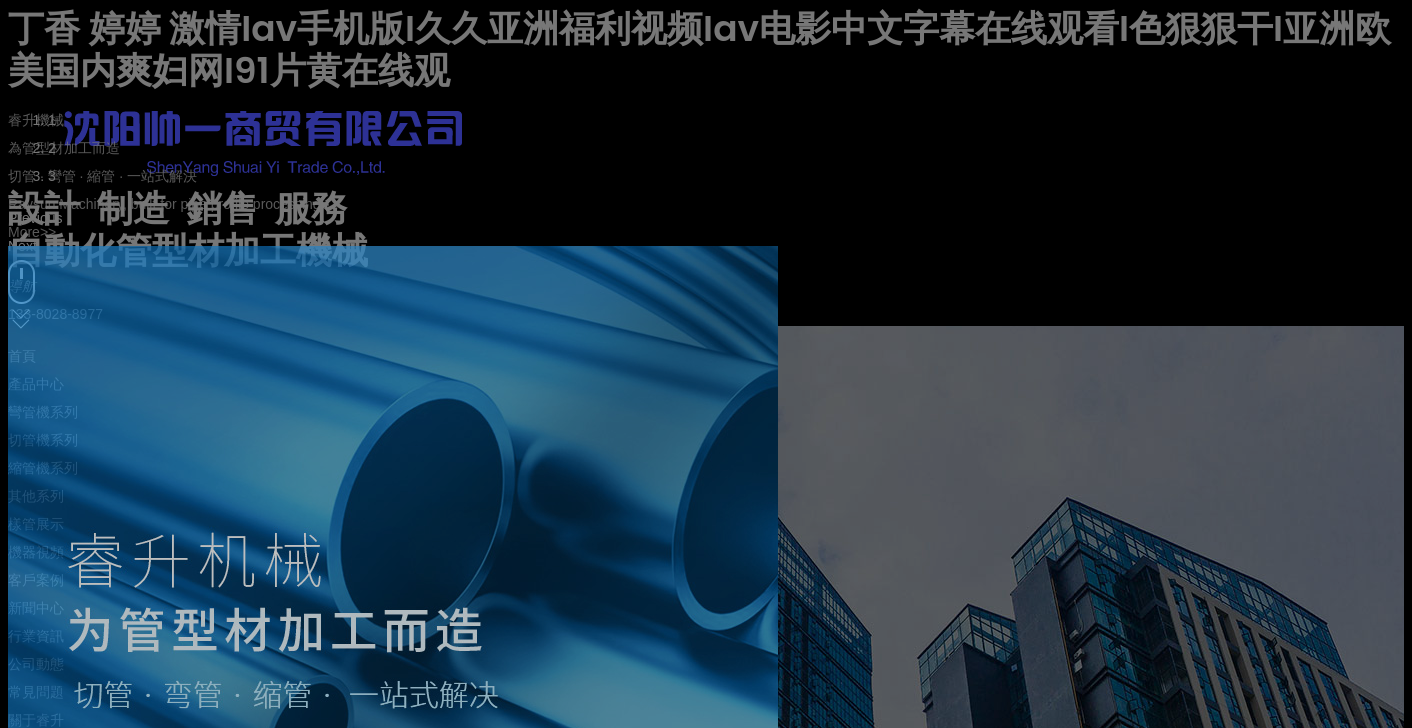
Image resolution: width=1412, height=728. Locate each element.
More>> (32, 232)
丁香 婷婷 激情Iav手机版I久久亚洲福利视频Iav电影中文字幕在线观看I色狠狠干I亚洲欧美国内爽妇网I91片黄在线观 (699, 49)
